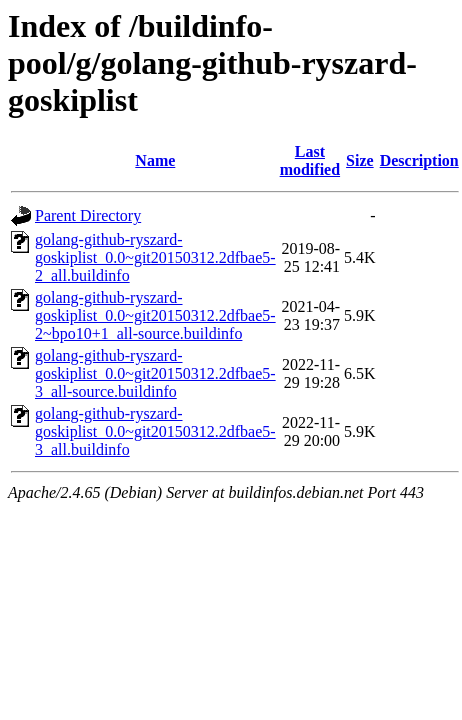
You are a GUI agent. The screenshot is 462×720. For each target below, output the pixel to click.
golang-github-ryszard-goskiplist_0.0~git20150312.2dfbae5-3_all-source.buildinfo (155, 373)
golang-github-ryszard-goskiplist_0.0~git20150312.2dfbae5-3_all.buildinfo (155, 431)
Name (155, 160)
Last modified (310, 160)
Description (419, 160)
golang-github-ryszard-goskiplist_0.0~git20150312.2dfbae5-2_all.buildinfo (155, 257)
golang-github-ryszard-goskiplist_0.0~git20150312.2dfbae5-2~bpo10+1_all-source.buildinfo (155, 315)
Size (360, 160)
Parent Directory (88, 215)
